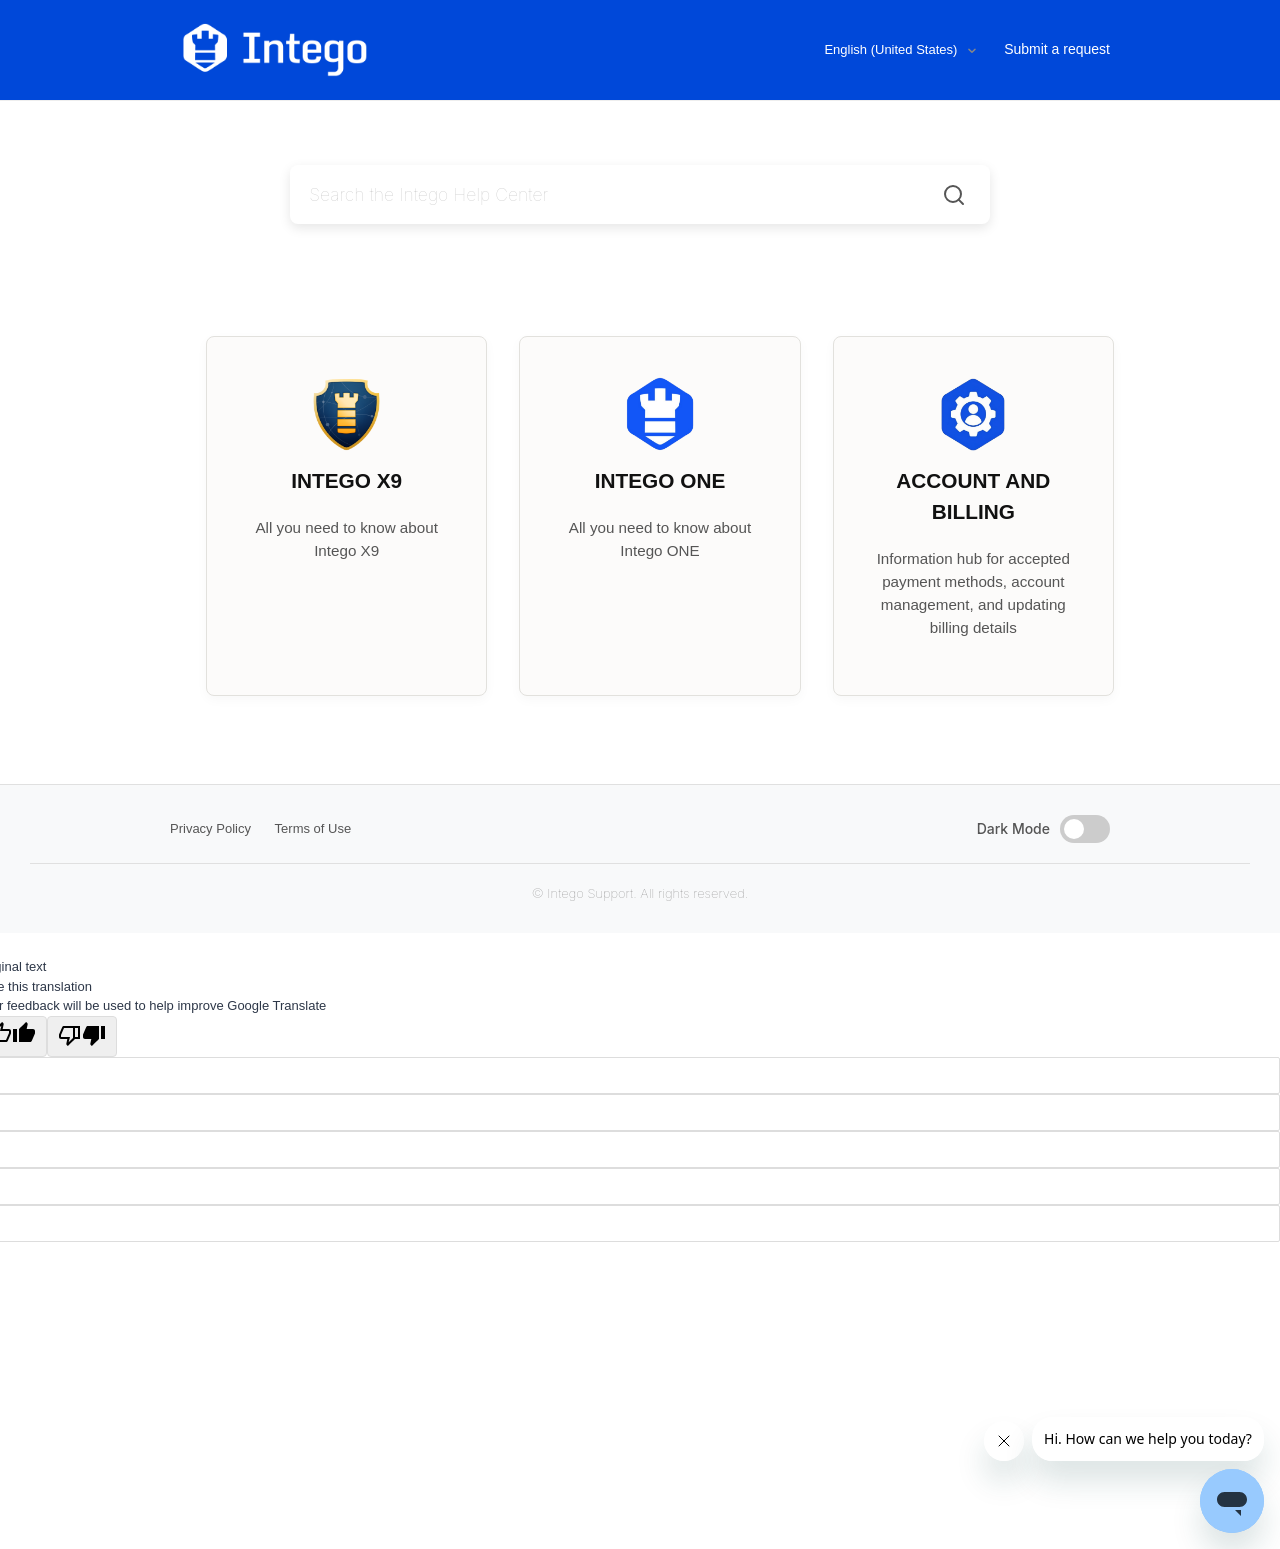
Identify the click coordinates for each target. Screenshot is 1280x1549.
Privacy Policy (210, 828)
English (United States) (892, 49)
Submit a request (1057, 49)
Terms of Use (313, 828)
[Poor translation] (82, 1037)
